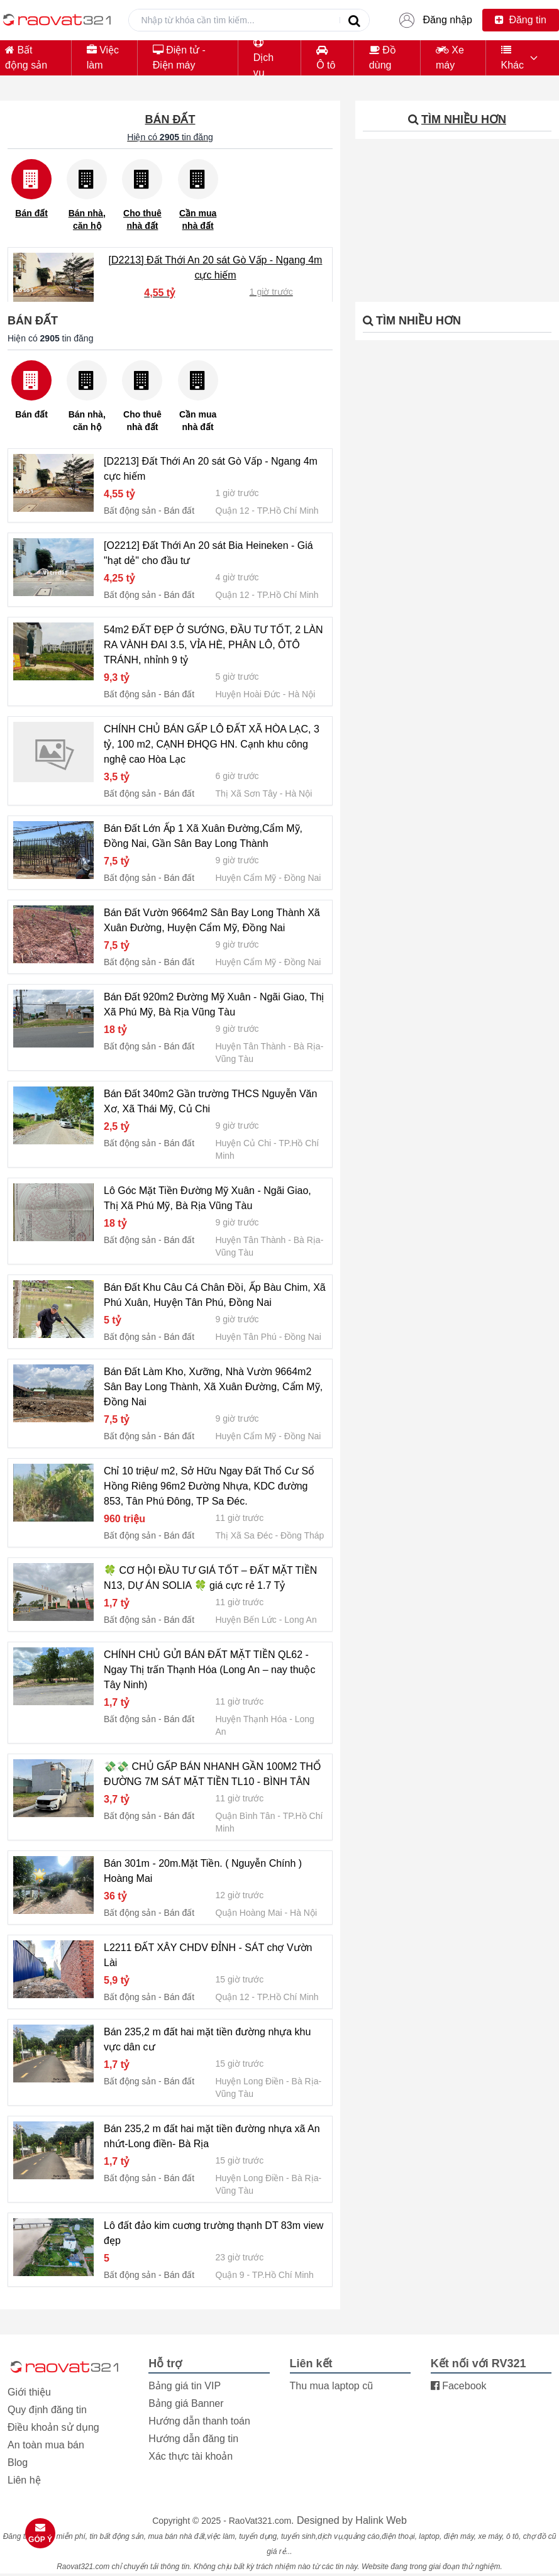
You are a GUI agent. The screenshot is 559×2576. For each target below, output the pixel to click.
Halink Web (381, 2520)
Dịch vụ (263, 57)
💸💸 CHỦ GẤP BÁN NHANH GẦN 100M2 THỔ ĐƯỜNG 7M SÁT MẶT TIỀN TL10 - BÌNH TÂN (212, 1774)
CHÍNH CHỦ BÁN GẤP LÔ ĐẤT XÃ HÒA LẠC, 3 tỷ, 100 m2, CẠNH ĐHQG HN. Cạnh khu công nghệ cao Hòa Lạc (211, 744)
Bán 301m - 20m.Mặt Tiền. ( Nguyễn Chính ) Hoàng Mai (203, 1871)
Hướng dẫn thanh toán (199, 2421)
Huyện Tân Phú (246, 1337)
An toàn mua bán (46, 2445)
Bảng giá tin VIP (184, 2385)
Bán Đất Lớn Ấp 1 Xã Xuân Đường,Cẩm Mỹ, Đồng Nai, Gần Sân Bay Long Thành (203, 836)
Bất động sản (26, 57)
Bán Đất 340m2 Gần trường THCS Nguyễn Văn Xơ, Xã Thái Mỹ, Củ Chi (210, 1101)
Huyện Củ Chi (244, 1143)
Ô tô (325, 57)
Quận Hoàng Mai (249, 1913)
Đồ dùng (382, 57)
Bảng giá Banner (185, 2403)
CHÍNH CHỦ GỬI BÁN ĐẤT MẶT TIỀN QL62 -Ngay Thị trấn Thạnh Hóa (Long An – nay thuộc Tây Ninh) (210, 1669)
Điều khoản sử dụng (53, 2427)
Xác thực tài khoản (190, 2456)
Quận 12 (233, 511)
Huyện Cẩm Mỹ (246, 878)
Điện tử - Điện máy (179, 57)
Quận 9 (230, 2275)
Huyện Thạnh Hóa (251, 1719)
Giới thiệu (29, 2392)
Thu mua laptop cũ (332, 2385)
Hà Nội (301, 694)
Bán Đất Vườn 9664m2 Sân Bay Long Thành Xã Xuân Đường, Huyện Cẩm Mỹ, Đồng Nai (212, 920)
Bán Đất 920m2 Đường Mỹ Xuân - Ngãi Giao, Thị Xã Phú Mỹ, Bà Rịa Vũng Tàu (214, 1004)
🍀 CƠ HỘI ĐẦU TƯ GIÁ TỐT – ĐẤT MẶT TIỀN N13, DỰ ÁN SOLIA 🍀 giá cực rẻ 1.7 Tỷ (210, 1578)
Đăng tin (520, 19)
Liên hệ (24, 2480)
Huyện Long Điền (250, 2081)
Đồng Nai (302, 878)
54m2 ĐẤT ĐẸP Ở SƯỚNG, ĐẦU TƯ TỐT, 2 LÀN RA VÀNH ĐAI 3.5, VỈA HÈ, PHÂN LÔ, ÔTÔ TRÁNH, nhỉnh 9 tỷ (213, 644)
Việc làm (103, 57)
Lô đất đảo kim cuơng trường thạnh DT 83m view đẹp (213, 2233)
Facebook (459, 2385)
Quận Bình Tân (245, 1816)
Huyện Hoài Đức (248, 694)
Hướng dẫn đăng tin (193, 2438)
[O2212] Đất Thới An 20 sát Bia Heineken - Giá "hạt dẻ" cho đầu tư (208, 553)
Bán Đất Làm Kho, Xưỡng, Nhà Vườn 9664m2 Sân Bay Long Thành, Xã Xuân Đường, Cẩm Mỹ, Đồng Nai (213, 1386)
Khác (512, 57)
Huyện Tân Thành (251, 1046)
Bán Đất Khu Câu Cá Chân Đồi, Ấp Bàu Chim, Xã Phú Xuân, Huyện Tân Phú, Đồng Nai (215, 1295)
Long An (300, 1620)
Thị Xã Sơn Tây (246, 793)
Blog (18, 2462)
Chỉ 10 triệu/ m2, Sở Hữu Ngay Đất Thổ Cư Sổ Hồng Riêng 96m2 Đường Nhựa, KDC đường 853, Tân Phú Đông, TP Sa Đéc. (209, 1486)
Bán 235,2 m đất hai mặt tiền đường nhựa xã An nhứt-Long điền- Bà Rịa (212, 2136)
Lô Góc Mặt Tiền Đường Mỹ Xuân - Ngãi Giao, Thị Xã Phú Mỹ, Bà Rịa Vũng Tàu (207, 1198)
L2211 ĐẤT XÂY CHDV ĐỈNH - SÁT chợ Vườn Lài (208, 1955)
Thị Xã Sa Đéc (244, 1535)
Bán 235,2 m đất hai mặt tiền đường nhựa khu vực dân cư (207, 2039)
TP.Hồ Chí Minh (288, 511)
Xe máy (450, 57)
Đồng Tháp (302, 1535)
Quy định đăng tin (47, 2409)
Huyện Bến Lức (246, 1620)
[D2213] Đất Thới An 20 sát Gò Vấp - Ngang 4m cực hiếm (216, 267)
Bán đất (179, 511)
